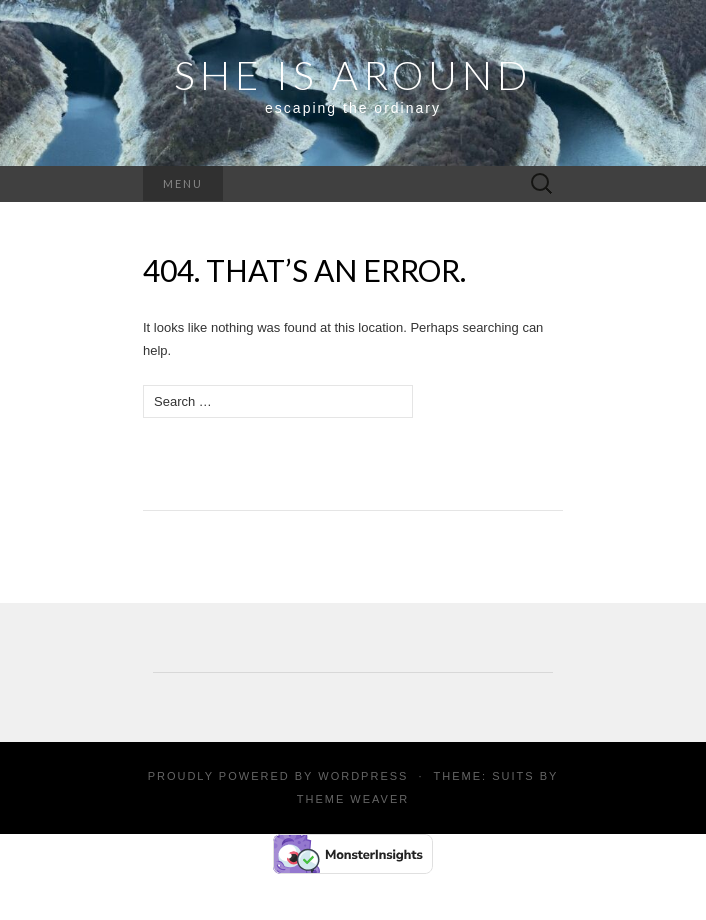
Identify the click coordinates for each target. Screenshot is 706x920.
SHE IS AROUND (353, 75)
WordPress (363, 776)
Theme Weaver (353, 799)
